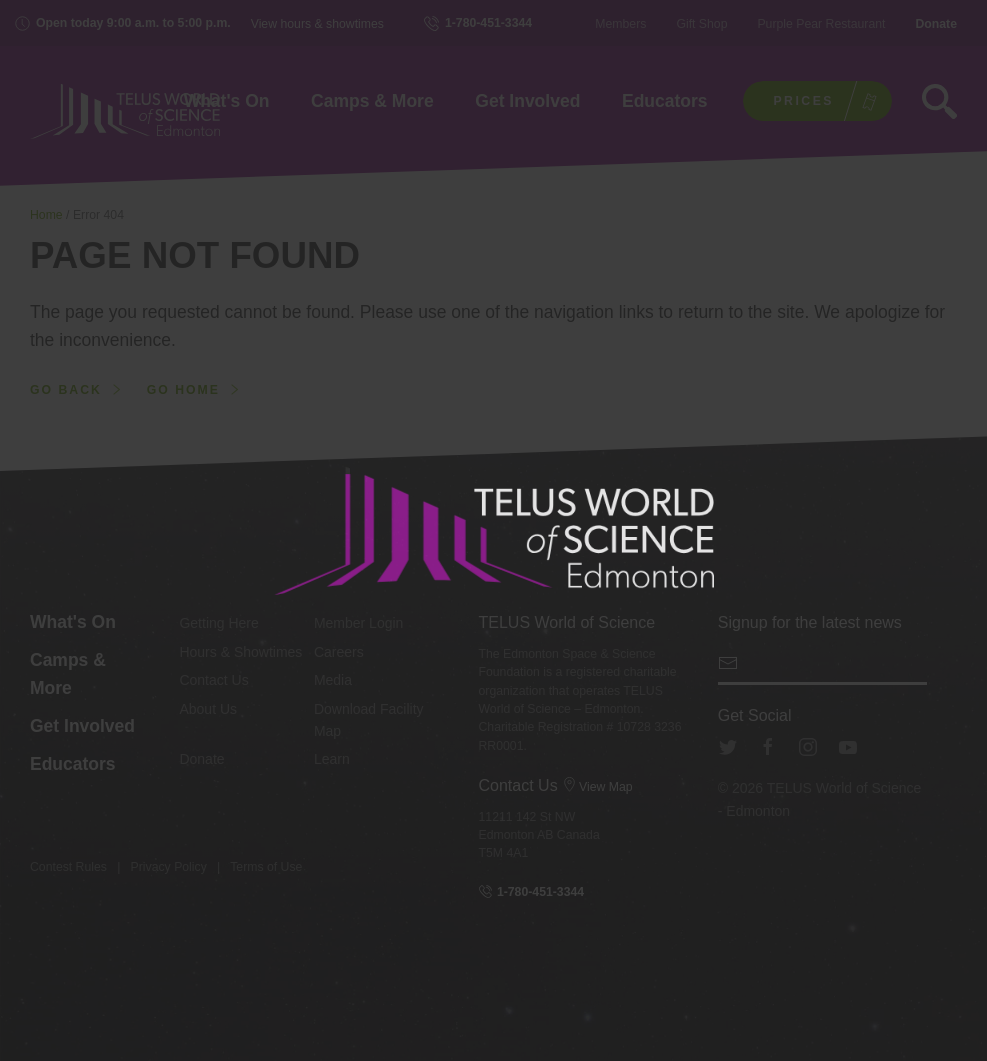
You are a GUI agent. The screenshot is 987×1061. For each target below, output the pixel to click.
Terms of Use (266, 867)
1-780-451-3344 (478, 23)
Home (48, 215)
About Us (208, 709)
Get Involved (527, 101)
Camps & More (372, 101)
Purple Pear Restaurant (821, 24)
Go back (66, 390)
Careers (339, 652)
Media (333, 680)
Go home (183, 390)
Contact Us (213, 680)
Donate (936, 24)
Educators (665, 101)
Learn (332, 759)
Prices (803, 101)
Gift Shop (701, 24)
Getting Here (218, 623)
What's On (227, 101)
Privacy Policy (169, 867)
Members (620, 24)
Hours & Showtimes (240, 652)
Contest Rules (68, 867)
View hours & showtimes (317, 24)
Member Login (359, 623)
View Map (597, 787)
